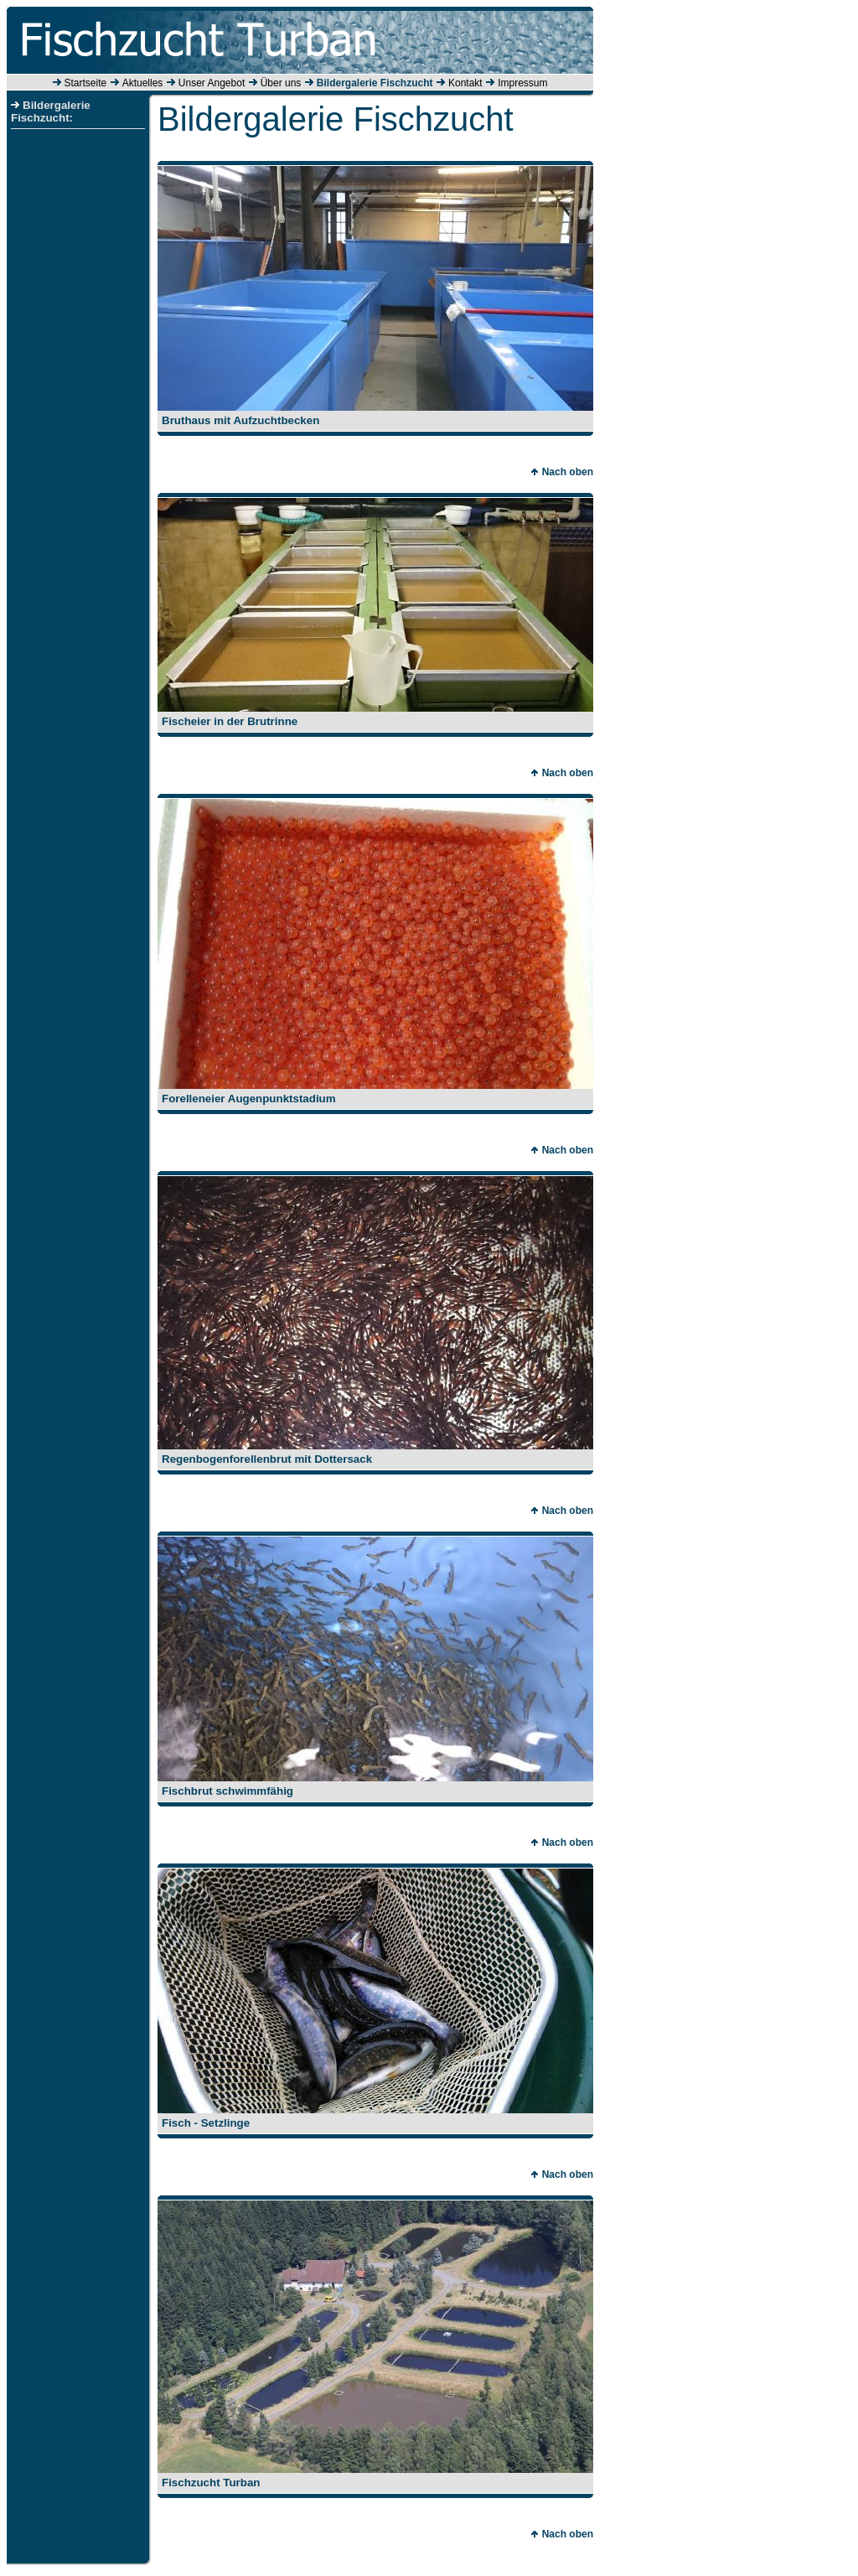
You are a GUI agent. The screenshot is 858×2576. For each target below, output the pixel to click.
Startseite (86, 83)
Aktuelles (142, 83)
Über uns (281, 83)
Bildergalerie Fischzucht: (50, 111)
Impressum (522, 83)
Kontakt (465, 83)
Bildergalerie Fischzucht (375, 83)
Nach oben (561, 472)
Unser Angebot (211, 83)
